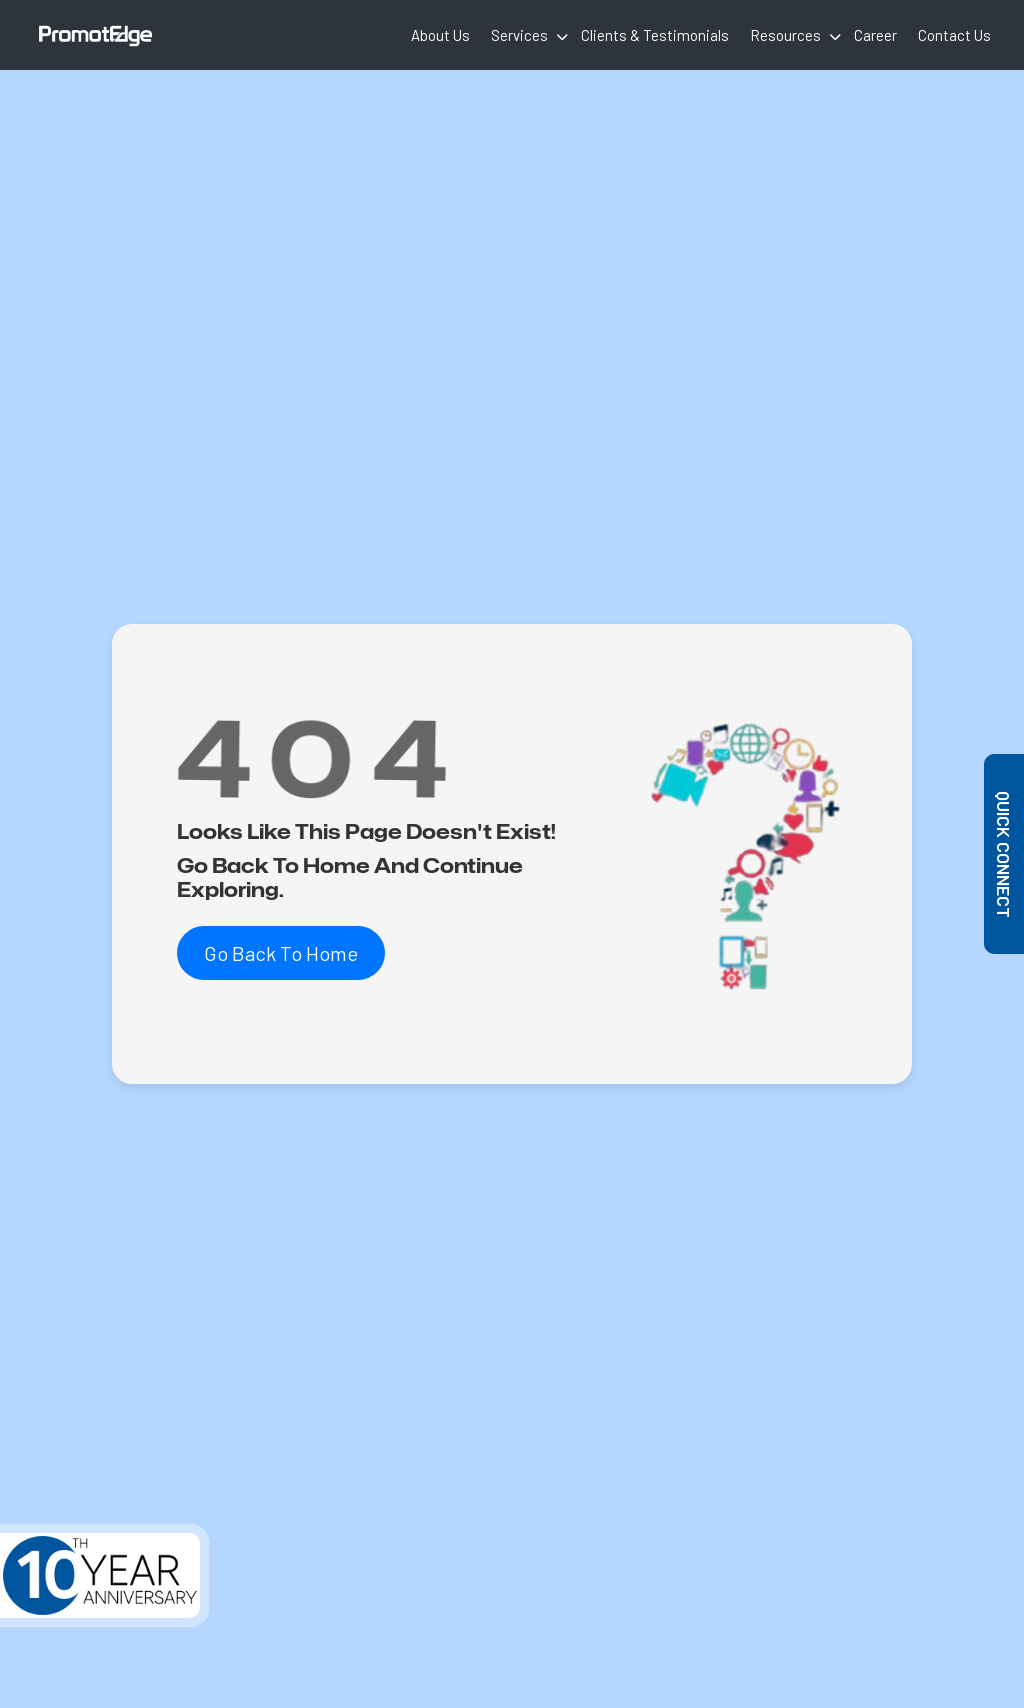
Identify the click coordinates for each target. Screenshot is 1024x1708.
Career (875, 35)
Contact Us (954, 35)
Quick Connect (1005, 854)
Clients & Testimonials (655, 35)
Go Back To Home (281, 953)
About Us (440, 35)
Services (519, 35)
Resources (785, 35)
